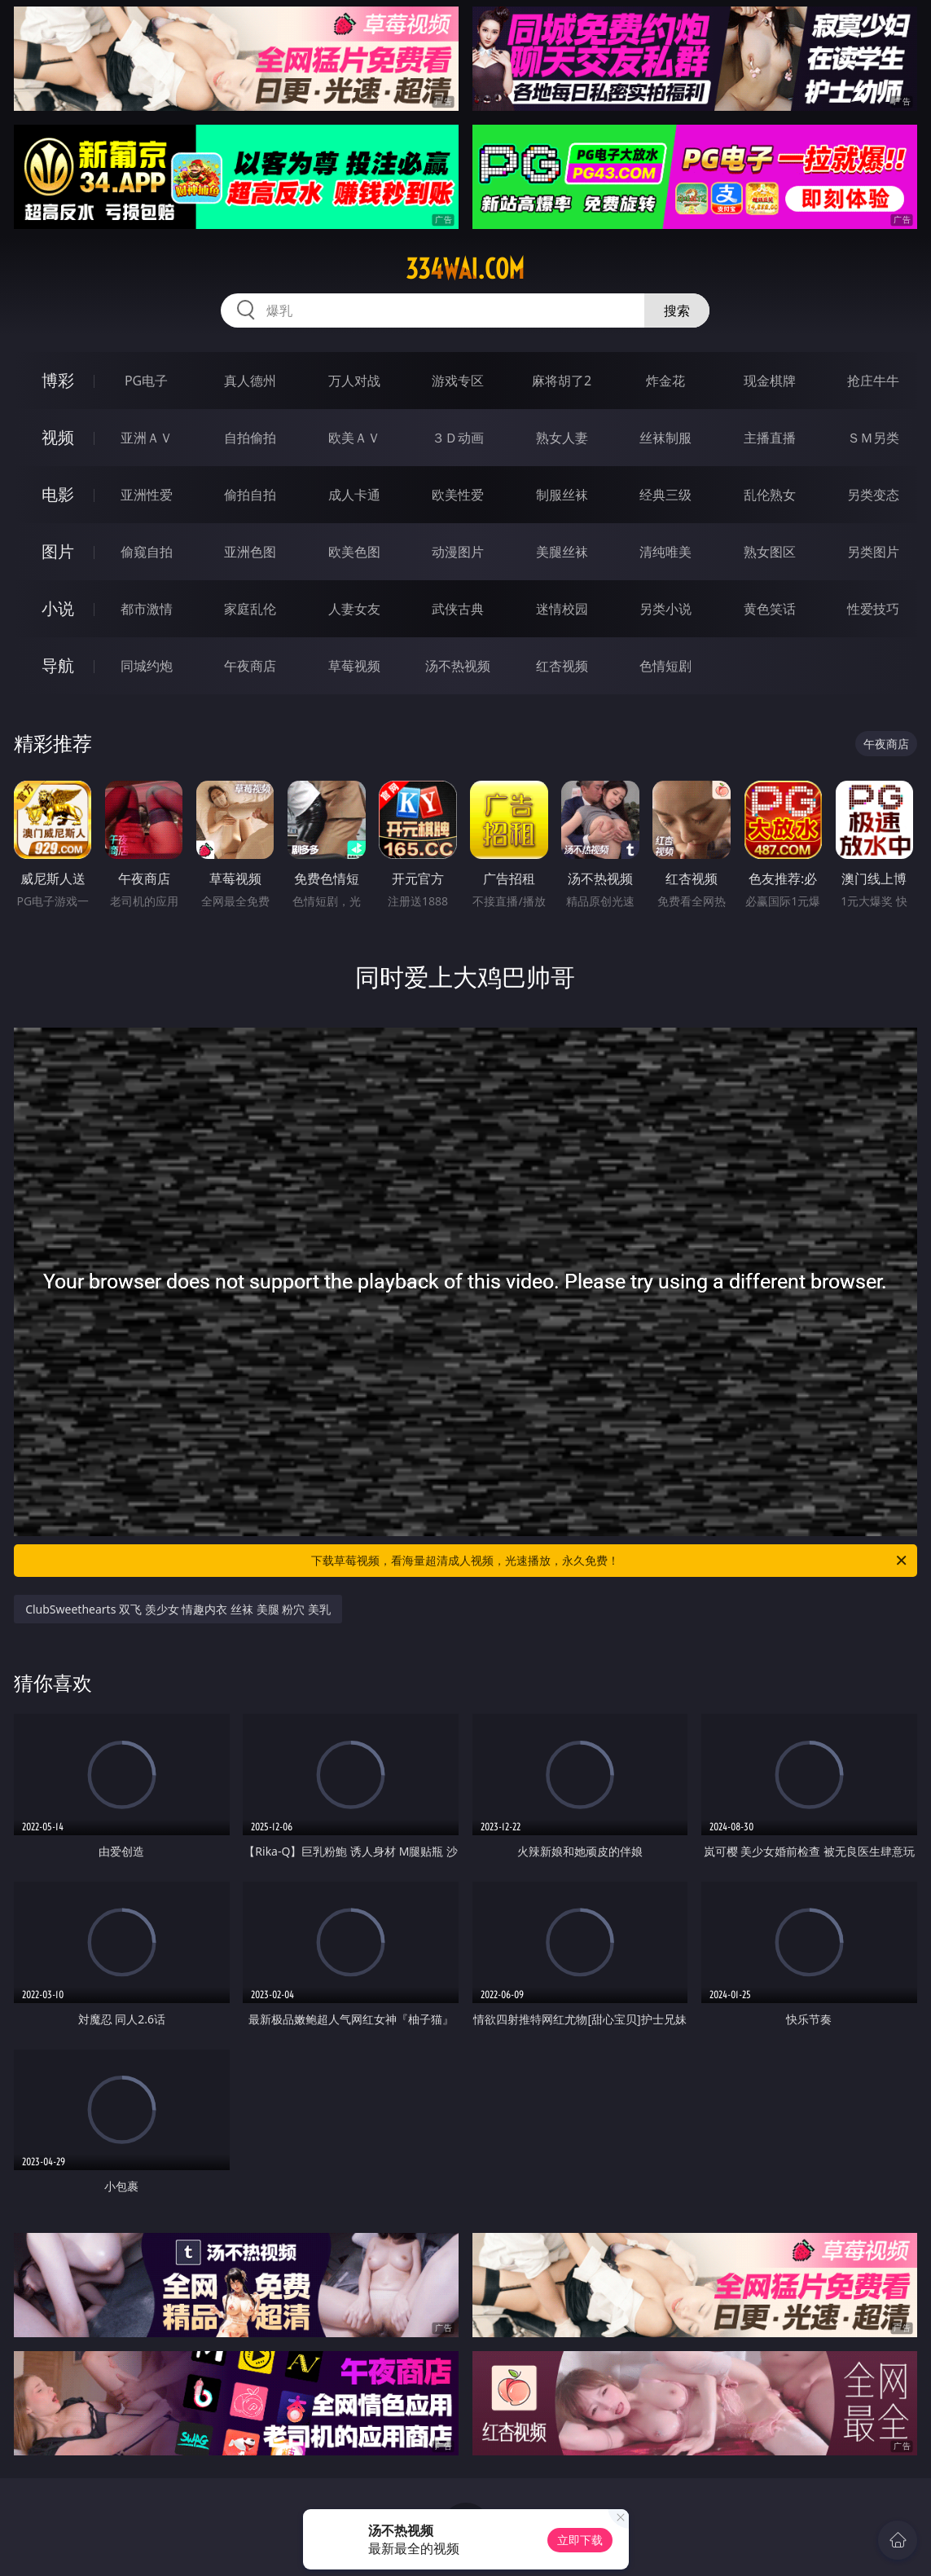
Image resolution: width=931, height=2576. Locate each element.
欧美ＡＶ (354, 438)
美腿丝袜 (562, 552)
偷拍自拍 (250, 495)
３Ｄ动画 (458, 438)
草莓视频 (354, 666)
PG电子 (146, 381)
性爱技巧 (873, 609)
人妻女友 (354, 609)
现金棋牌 (770, 381)
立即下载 (580, 2539)
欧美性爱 (458, 495)
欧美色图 (354, 552)
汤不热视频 (457, 666)
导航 (58, 665)
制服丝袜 (562, 495)
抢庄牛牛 (873, 381)
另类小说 (665, 609)
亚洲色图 (250, 552)
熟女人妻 (562, 438)
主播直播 (770, 438)
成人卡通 (354, 495)
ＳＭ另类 (873, 438)
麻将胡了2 (561, 381)
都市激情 (147, 609)
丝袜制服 (665, 438)
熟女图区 (770, 552)
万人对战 (354, 381)
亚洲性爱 (147, 495)
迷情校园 (562, 609)
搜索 (677, 310)
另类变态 (873, 495)
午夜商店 (250, 666)
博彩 (58, 380)
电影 (58, 494)
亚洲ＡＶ (147, 438)
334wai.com (465, 269)
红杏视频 (562, 666)
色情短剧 (665, 666)
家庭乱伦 (250, 609)
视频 (58, 437)
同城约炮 (147, 666)
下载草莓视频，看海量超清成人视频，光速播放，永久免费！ (609, 1560)
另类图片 (873, 552)
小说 (58, 608)
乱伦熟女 (770, 495)
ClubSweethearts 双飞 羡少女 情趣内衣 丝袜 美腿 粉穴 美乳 (178, 1609)
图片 (58, 551)
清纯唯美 (665, 552)
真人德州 (250, 381)
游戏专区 (458, 381)
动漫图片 (458, 552)
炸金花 (665, 381)
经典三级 (665, 495)
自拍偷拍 (250, 438)
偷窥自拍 (147, 552)
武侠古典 (458, 609)
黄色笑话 (770, 609)
